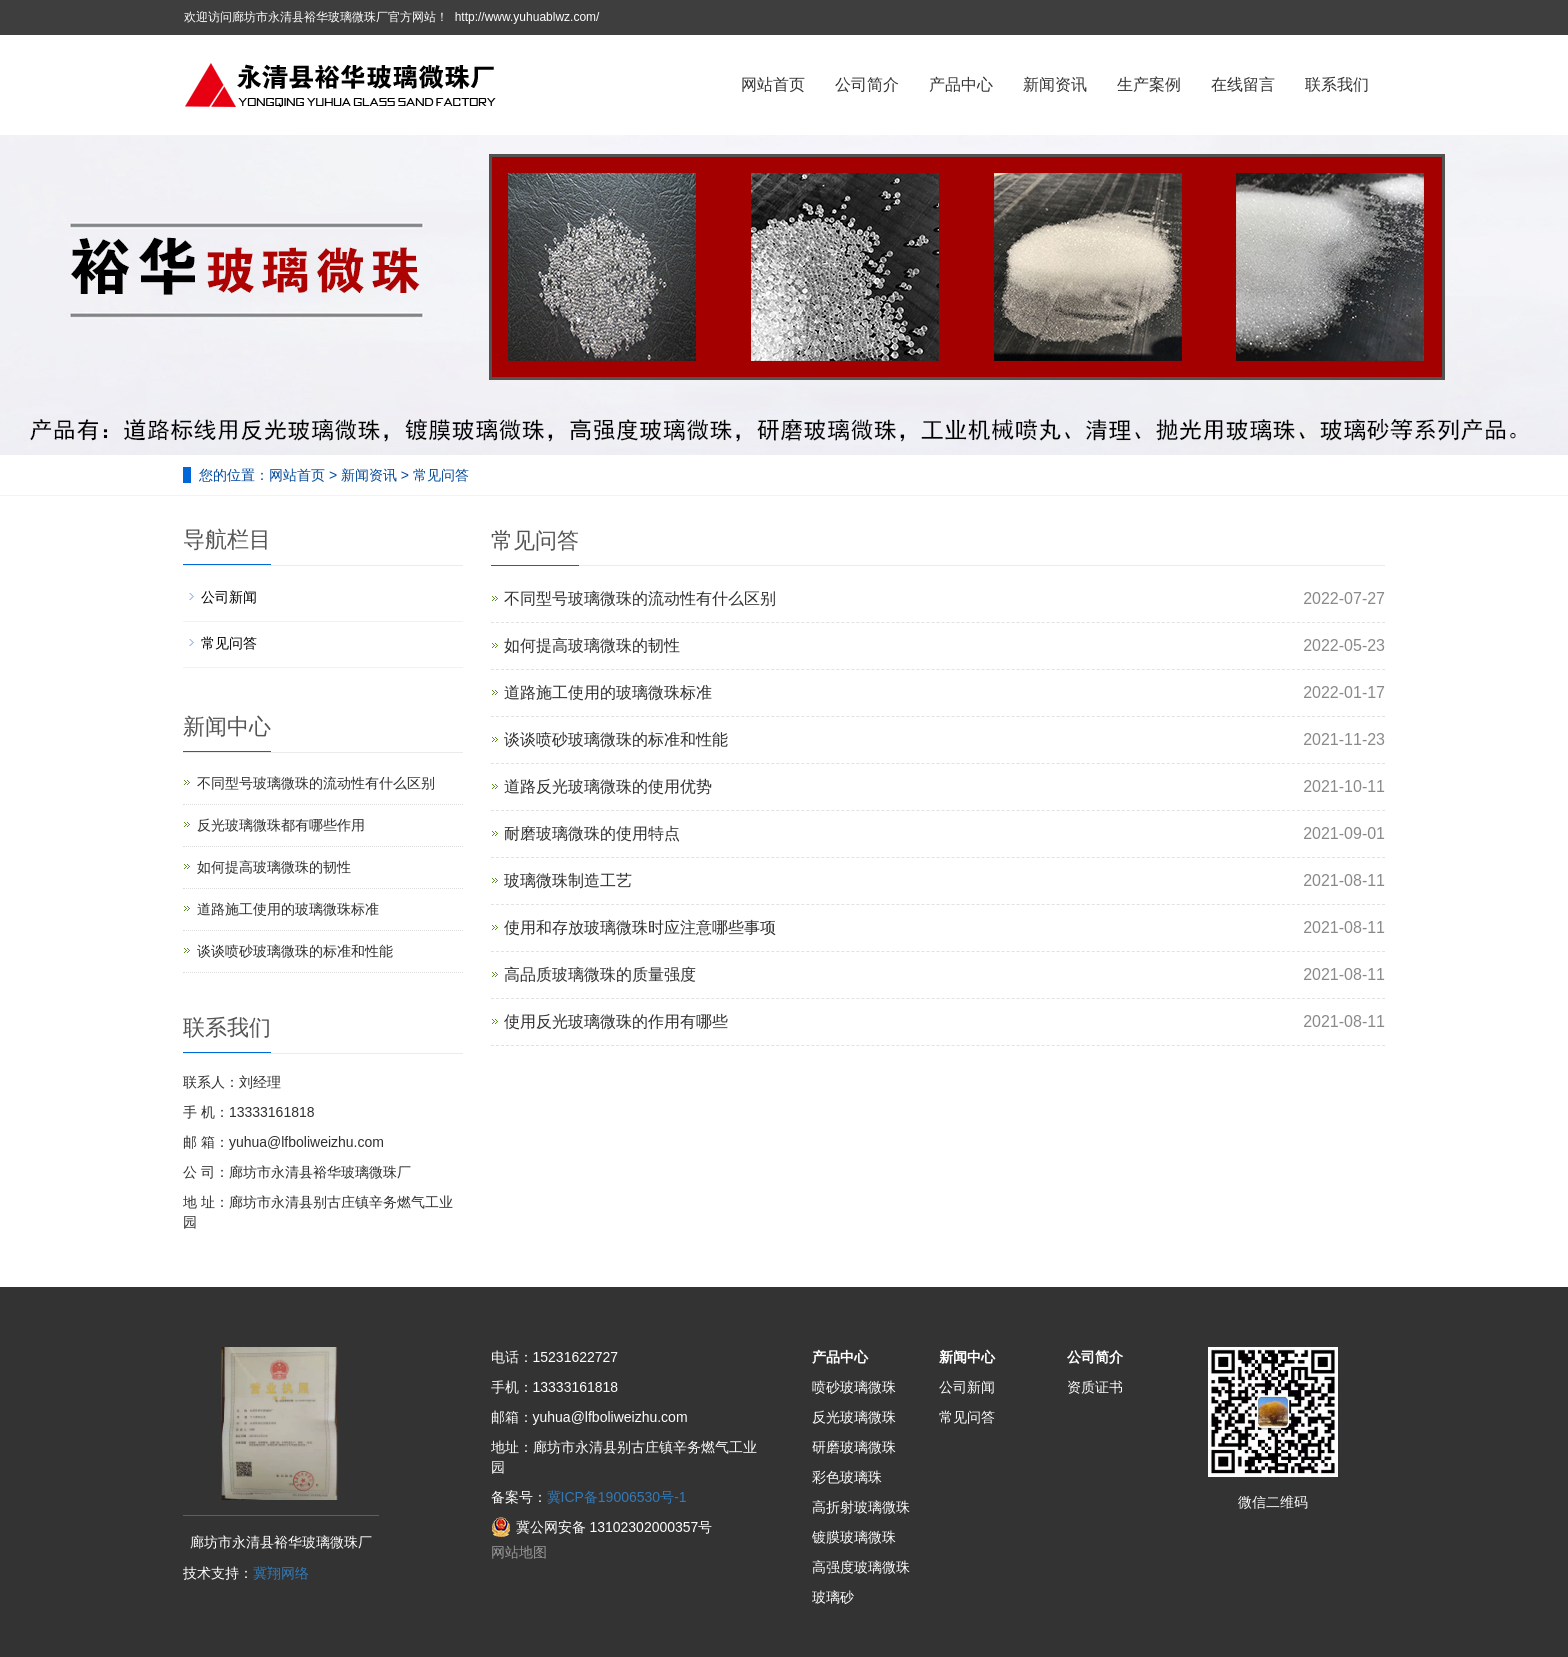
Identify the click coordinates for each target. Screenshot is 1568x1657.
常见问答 (439, 475)
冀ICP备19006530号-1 (617, 1497)
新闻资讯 (1055, 84)
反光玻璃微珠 (854, 1417)
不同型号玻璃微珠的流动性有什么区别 (640, 598)
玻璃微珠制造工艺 (568, 880)
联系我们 (1337, 84)
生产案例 (1149, 84)
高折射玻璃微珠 (861, 1507)
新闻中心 (967, 1357)
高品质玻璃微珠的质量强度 (600, 974)
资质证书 (1095, 1387)
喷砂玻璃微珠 (854, 1387)
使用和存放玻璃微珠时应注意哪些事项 (640, 927)
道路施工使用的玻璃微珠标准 (608, 692)
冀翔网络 (281, 1573)
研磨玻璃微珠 (854, 1447)
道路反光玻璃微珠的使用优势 (608, 786)
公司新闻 (229, 597)
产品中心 (961, 84)
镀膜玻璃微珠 (854, 1537)
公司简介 (867, 84)
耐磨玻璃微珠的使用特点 (592, 833)
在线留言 (1243, 84)
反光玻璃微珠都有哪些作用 (281, 825)
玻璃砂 (833, 1597)
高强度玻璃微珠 (861, 1567)
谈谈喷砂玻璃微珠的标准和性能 (616, 739)
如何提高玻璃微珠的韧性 (592, 645)
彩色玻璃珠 (847, 1477)
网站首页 (773, 84)
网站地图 (519, 1552)
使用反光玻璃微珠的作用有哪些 (616, 1021)
